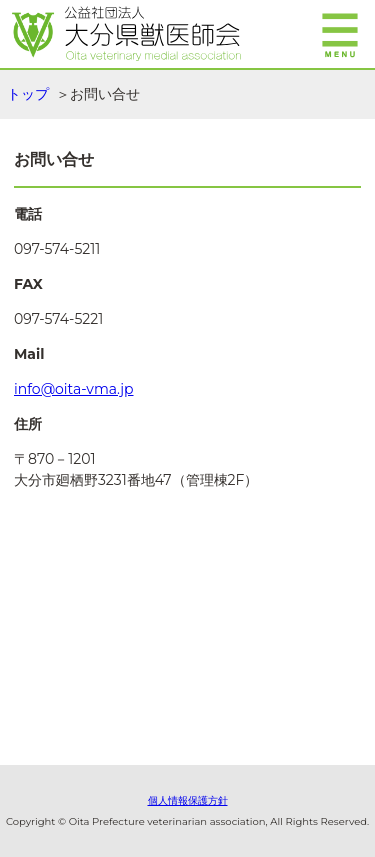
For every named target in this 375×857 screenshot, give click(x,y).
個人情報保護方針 (188, 800)
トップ (28, 94)
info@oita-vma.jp (74, 389)
